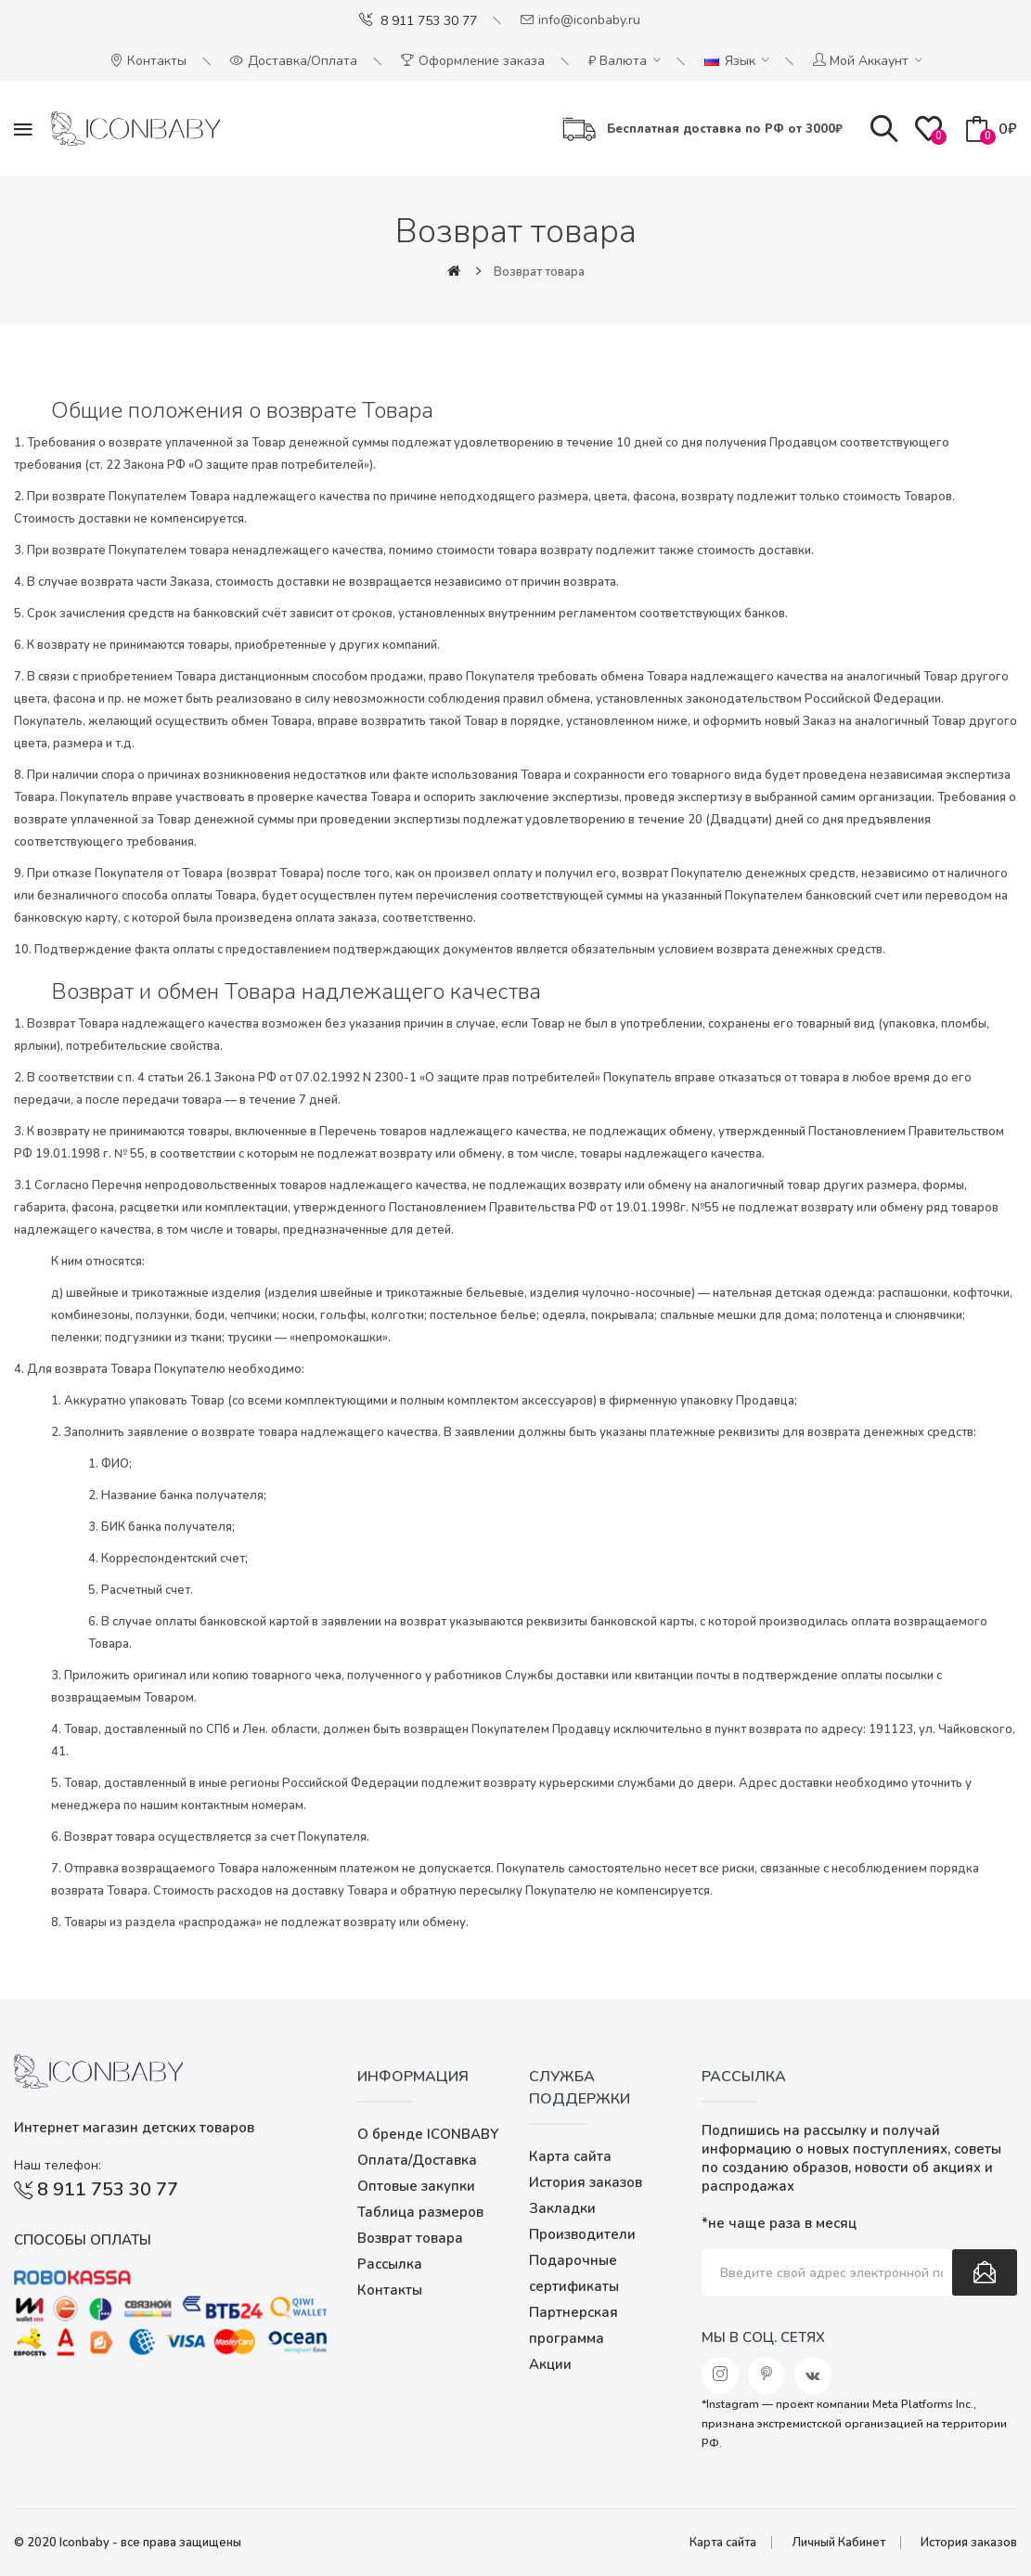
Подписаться (984, 2272)
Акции (550, 2364)
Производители (582, 2234)
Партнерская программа (573, 2325)
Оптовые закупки (416, 2186)
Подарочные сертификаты (574, 2273)
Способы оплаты (82, 2240)
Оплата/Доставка (417, 2160)
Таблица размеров (420, 2212)
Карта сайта (570, 2156)
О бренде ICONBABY (427, 2134)
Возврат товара (539, 272)
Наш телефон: (57, 2165)
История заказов (585, 2182)
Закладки (562, 2208)
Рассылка (389, 2264)
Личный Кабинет (838, 2542)
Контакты (389, 2290)
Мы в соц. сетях (763, 2337)
